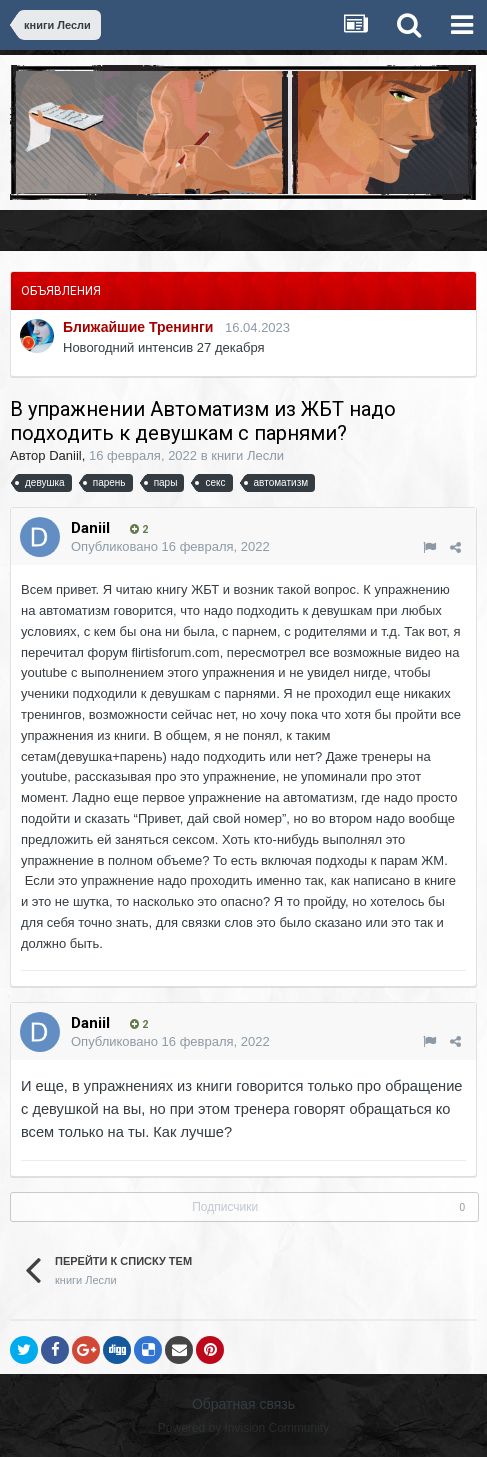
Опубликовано (170, 546)
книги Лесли (247, 455)
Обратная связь (243, 1404)
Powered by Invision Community (243, 1428)
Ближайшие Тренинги (138, 327)
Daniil (65, 455)
